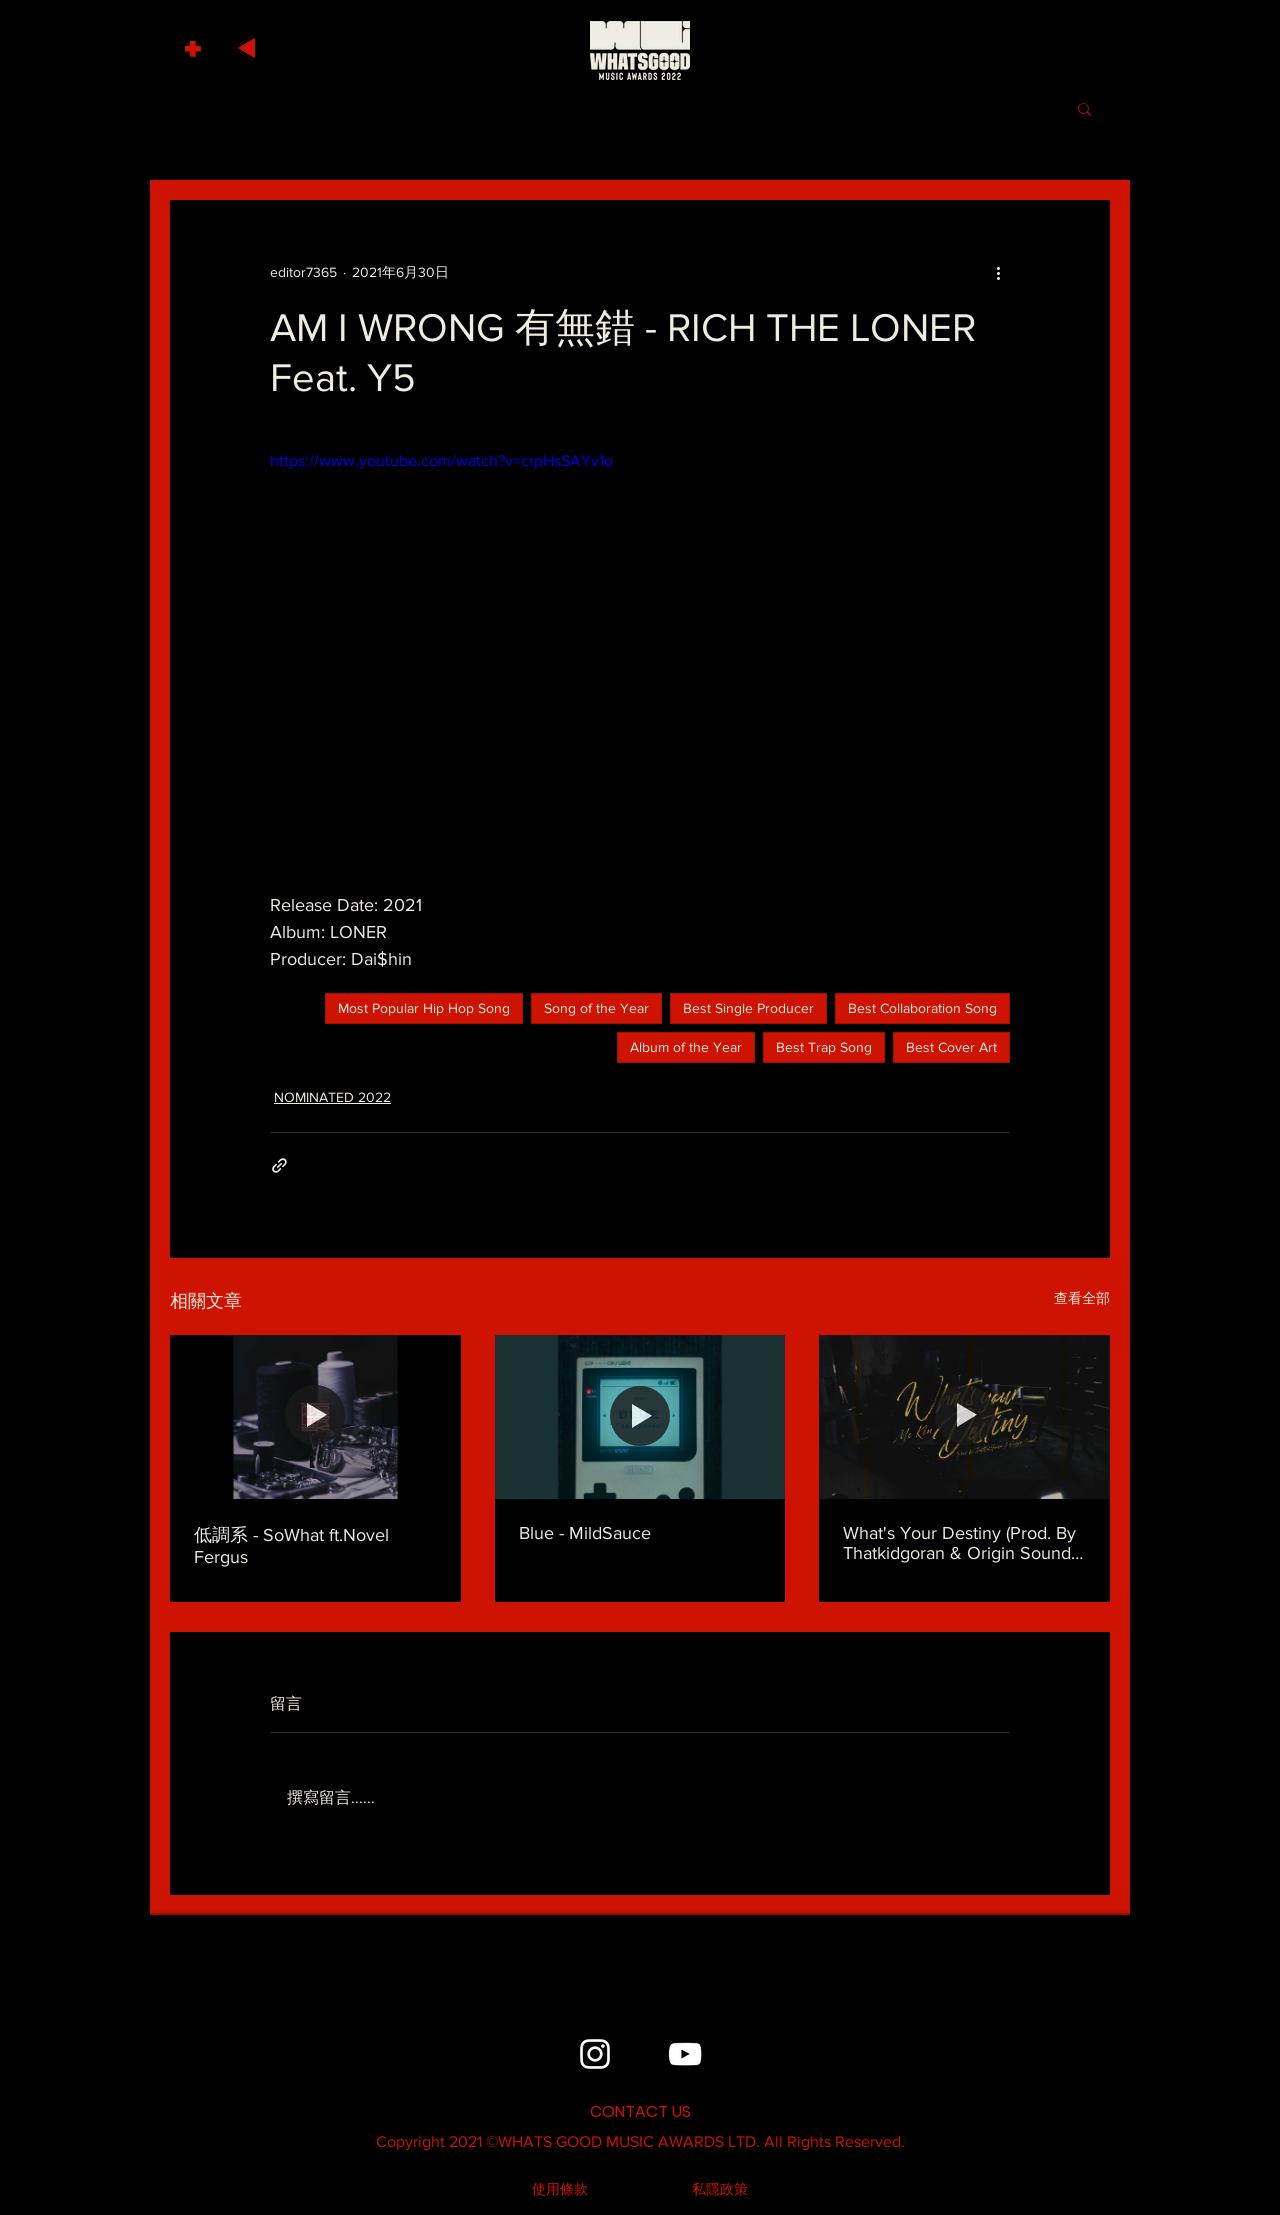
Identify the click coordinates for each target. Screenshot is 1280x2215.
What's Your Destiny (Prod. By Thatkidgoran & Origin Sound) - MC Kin (964, 1543)
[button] (195, 43)
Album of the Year (686, 1047)
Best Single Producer (748, 1008)
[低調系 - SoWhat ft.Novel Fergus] (315, 1416)
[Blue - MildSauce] (640, 1417)
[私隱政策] (720, 2189)
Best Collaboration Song (922, 1008)
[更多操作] (998, 272)
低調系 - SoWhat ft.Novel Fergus (291, 1546)
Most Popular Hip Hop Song (424, 1008)
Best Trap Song (824, 1047)
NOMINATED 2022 (332, 1097)
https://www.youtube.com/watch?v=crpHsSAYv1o (441, 460)
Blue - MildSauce (585, 1533)
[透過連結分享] (279, 1165)
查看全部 (1082, 1298)
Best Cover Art (951, 1047)
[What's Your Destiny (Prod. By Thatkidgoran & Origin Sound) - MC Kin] (964, 1416)
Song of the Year (596, 1008)
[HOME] (640, 50)
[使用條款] (560, 2189)
